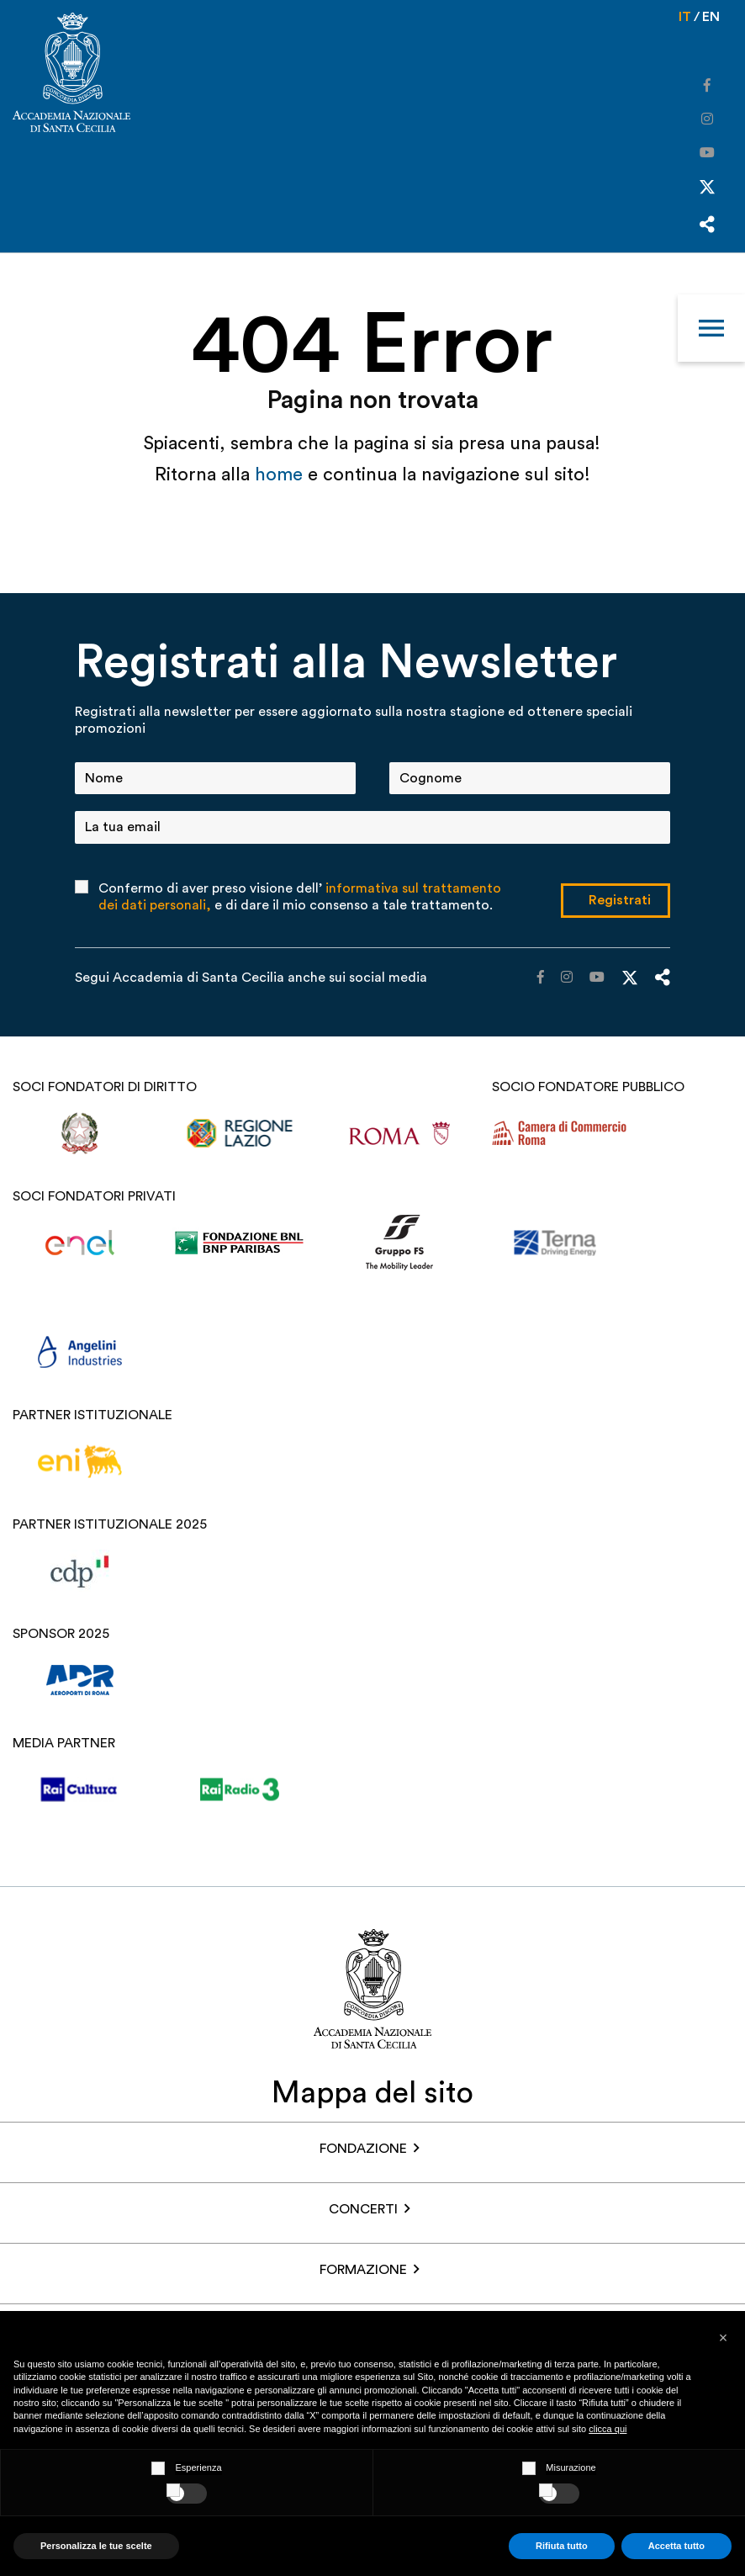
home (281, 474)
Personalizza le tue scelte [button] (96, 2546)
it (685, 17)
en (711, 17)
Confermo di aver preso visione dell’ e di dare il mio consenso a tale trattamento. (299, 897)
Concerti (363, 2209)
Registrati (620, 900)
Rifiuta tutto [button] (562, 2546)
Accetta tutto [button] (676, 2546)
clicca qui (607, 2429)
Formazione (363, 2270)
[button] (723, 2337)
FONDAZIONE (363, 2148)
